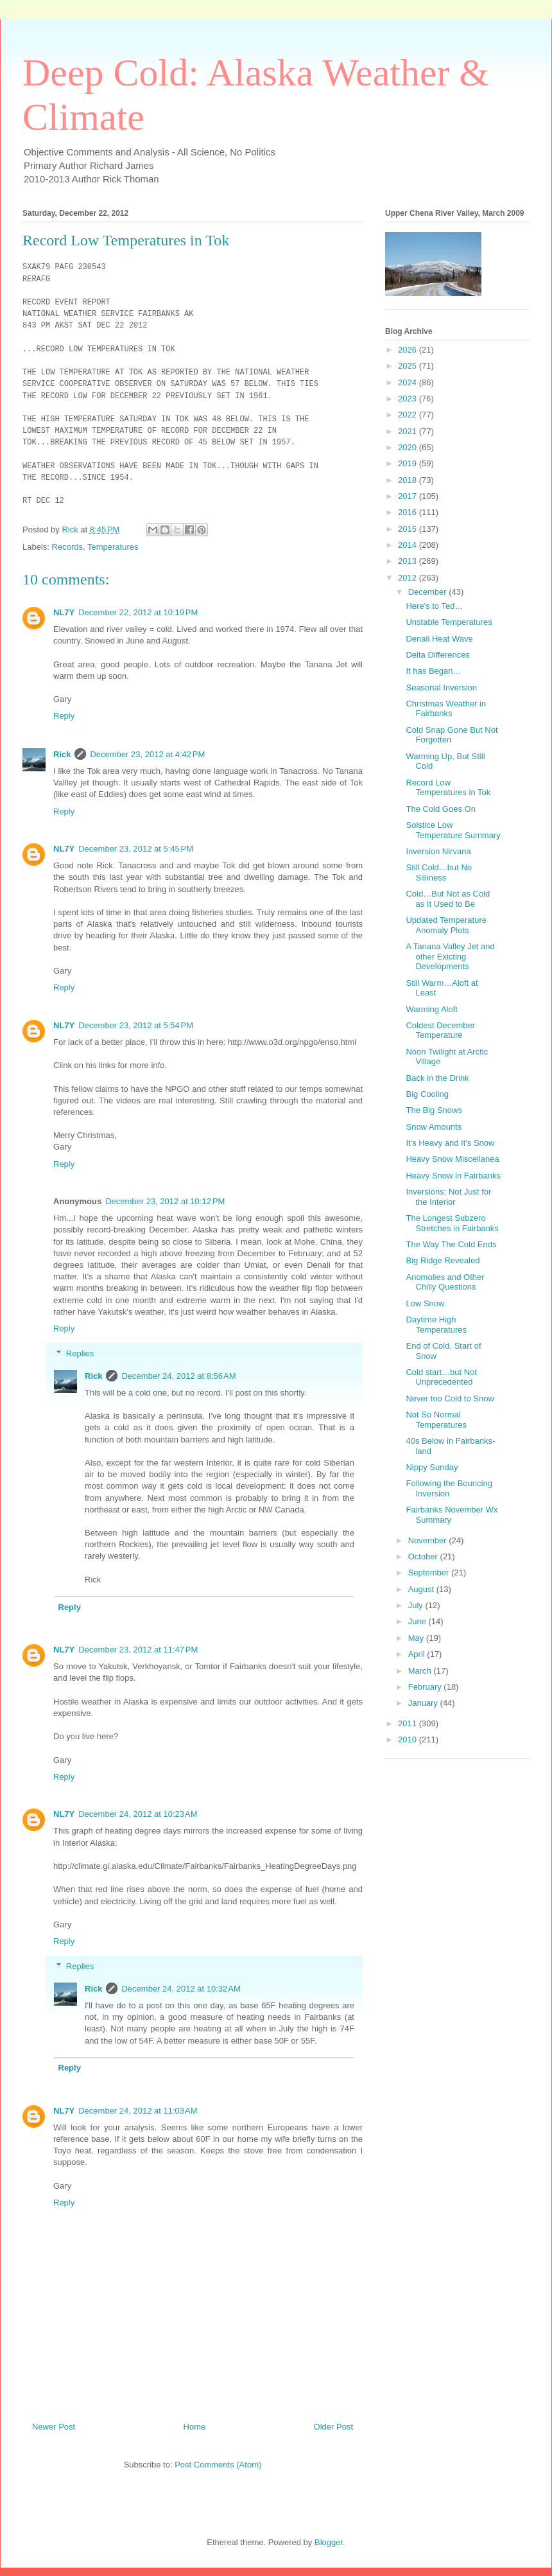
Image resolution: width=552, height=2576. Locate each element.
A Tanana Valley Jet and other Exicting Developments (450, 956)
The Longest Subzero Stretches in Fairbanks (452, 1223)
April (417, 1654)
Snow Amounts (433, 1127)
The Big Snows (433, 1110)
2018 (408, 480)
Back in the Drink (437, 1078)
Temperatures (112, 555)
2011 (408, 1723)
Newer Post (53, 2434)
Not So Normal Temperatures (436, 1420)
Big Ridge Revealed (442, 1260)
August (422, 1589)
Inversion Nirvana (438, 851)
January (424, 1703)
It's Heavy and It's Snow (450, 1143)
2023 (408, 398)
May (417, 1638)
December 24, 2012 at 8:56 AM (178, 1384)
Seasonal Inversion (441, 687)
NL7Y (63, 621)
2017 (408, 496)
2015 (408, 529)
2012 (408, 578)
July (417, 1605)
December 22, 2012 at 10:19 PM (138, 621)
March (421, 1671)
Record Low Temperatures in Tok (448, 788)
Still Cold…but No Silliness (439, 872)
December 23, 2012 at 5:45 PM (135, 857)
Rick (62, 762)
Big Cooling (427, 1094)
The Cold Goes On (440, 809)
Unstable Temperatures (449, 622)
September (429, 1572)
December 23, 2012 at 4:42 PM (147, 762)
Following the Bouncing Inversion (449, 1488)
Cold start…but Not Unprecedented (441, 1377)
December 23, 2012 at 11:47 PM (138, 1658)
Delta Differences (437, 655)
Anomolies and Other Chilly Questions (445, 1282)
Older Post (333, 2434)
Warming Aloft (431, 1009)
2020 (408, 447)
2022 (408, 414)
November (428, 1540)
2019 (408, 463)
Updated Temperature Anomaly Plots (446, 925)
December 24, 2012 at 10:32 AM (180, 1997)
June (418, 1621)
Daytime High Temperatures (436, 1325)
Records (67, 555)
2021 (408, 431)
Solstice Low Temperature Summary (453, 830)
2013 (408, 561)
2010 (408, 1739)
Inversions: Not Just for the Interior (448, 1197)
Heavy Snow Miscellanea (452, 1159)
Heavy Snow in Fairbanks (453, 1175)
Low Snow (425, 1303)
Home (195, 2434)
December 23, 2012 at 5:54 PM (135, 1033)
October (424, 1556)
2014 (408, 545)
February (426, 1687)
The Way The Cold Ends (451, 1244)
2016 (408, 512)
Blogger (329, 2550)
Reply (63, 724)
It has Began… (433, 671)
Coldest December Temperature (440, 1030)
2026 (408, 350)
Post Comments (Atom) (218, 2473)
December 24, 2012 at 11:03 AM (137, 2118)
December (428, 592)
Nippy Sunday (432, 1467)
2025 (408, 366)
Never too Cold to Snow (450, 1398)
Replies (80, 1361)
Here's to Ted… (434, 606)
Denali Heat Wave (439, 639)
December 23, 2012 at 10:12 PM (165, 1209)
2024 (408, 382)
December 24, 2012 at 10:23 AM (137, 1822)
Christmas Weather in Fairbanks (446, 709)
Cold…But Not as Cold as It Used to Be (448, 899)
